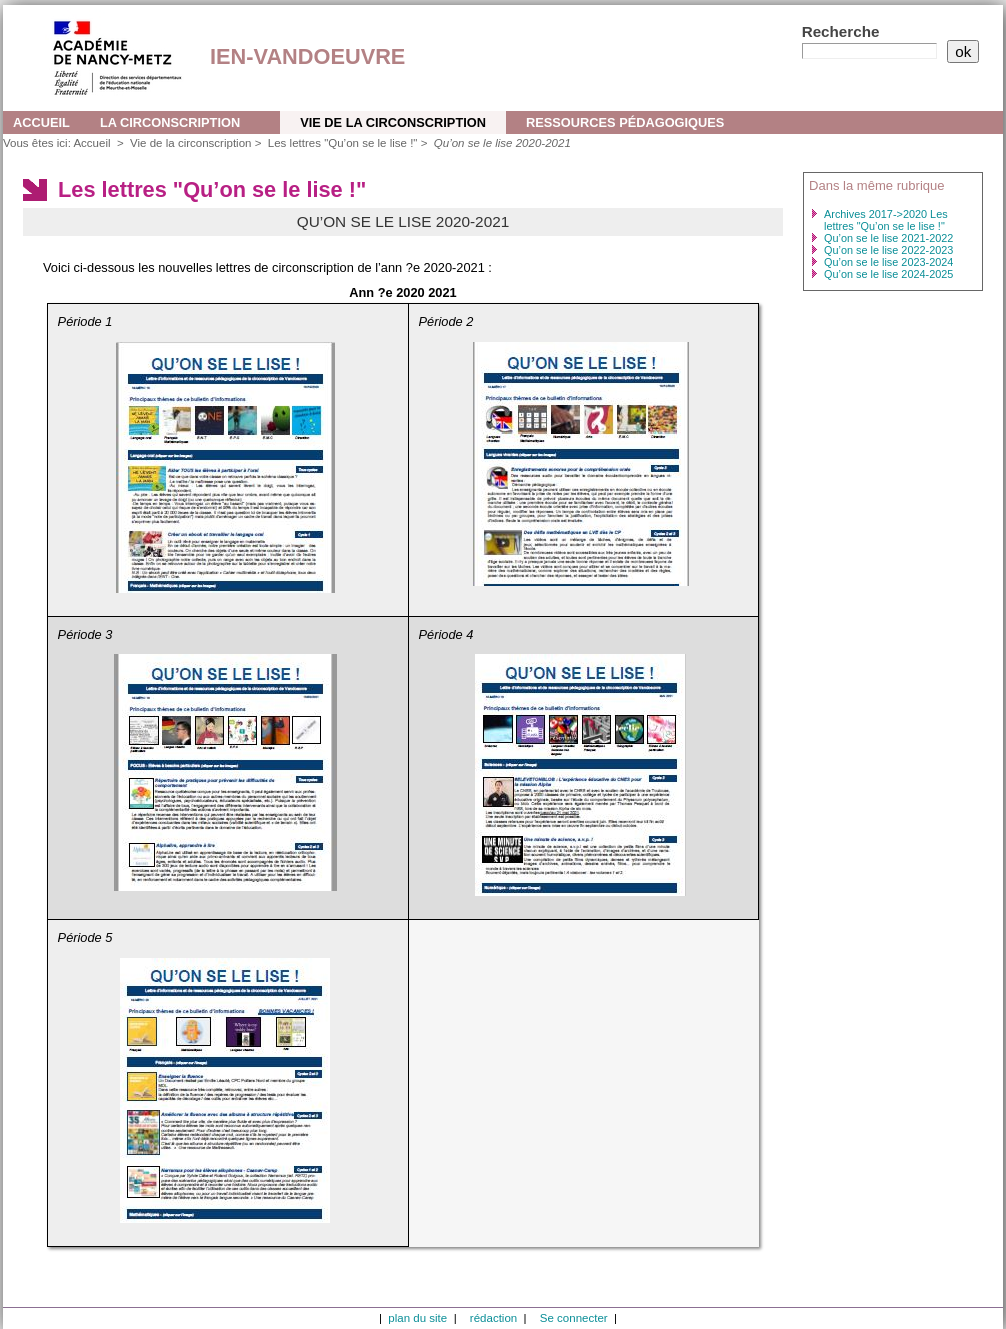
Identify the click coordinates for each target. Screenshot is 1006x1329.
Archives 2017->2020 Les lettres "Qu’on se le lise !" (886, 220)
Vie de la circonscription (393, 122)
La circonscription (170, 122)
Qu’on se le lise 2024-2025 (888, 274)
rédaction (493, 1318)
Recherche (841, 31)
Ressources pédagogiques (625, 122)
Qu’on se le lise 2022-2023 (888, 250)
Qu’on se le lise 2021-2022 (888, 238)
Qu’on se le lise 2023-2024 (888, 262)
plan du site (417, 1318)
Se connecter (574, 1318)
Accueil (41, 122)
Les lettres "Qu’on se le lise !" (343, 143)
